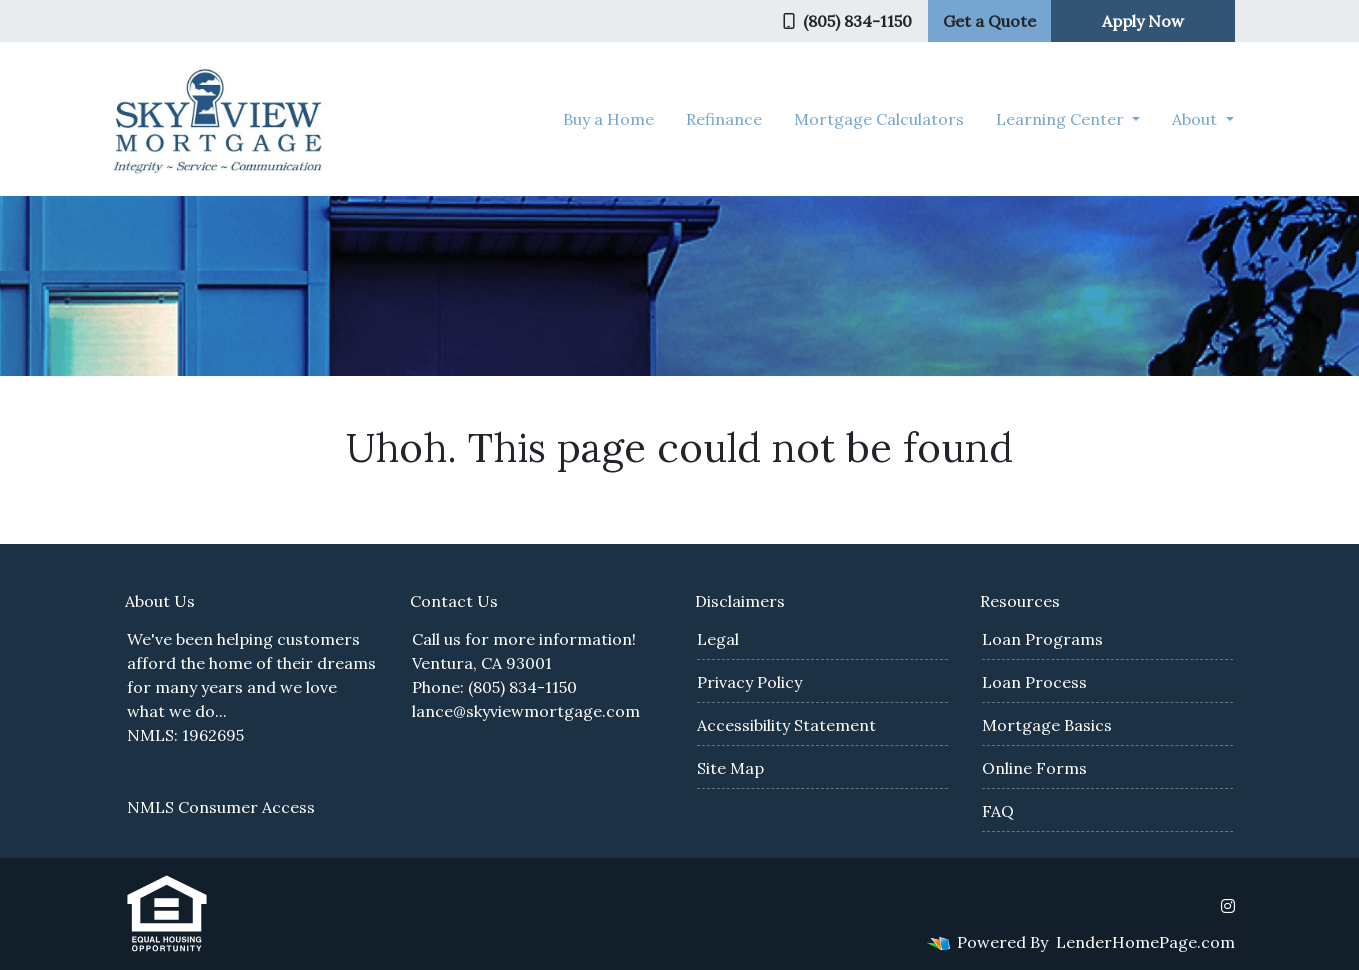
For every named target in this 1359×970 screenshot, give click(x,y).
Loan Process (1034, 682)
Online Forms (1034, 768)
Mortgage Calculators (879, 119)
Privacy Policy (749, 682)
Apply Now (1143, 21)
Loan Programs (1042, 639)
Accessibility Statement (786, 725)
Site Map (730, 768)
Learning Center (1062, 119)
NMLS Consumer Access (221, 807)
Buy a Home (608, 119)
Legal (718, 639)
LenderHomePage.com (1145, 942)
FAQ (998, 811)
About (1196, 119)
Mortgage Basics (1047, 725)
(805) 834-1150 (847, 21)
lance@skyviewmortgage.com (526, 711)
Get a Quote (989, 21)
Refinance (724, 119)
